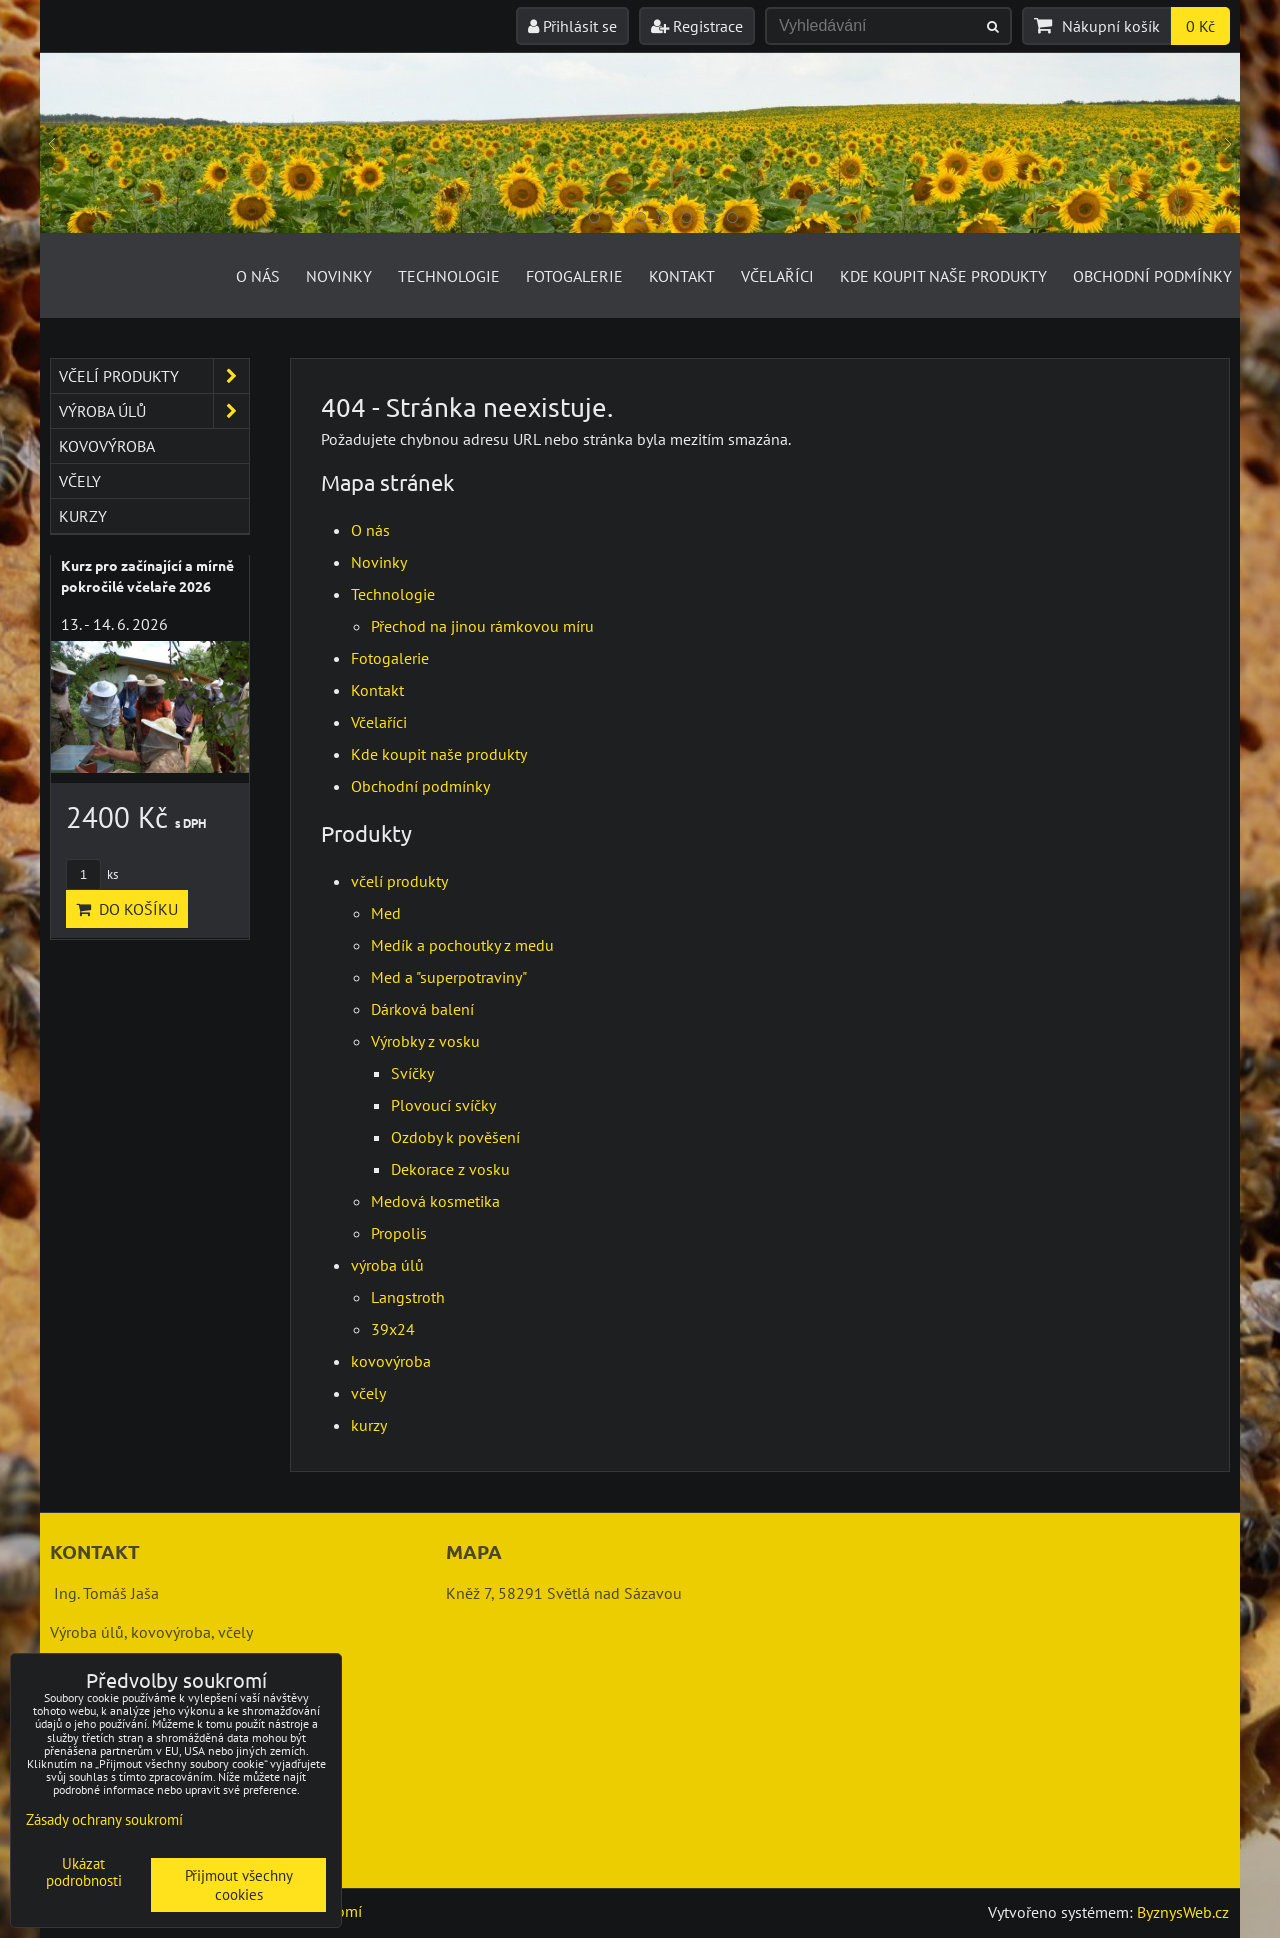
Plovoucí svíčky (443, 1105)
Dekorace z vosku (450, 1169)
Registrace (697, 26)
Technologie (449, 276)
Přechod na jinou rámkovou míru (482, 626)
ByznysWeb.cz (1183, 1912)
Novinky (339, 276)
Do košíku (127, 909)
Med (386, 913)
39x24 (393, 1329)
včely (368, 1393)
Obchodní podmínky (1152, 276)
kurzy (369, 1425)
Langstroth (408, 1297)
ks (92, 874)
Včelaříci (777, 276)
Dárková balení (422, 1009)
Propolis (399, 1233)
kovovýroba (391, 1361)
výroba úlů (387, 1265)
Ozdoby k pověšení (455, 1137)
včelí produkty (399, 881)
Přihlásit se (572, 26)
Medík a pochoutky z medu (462, 945)
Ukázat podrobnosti (84, 1872)
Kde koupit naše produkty (943, 276)
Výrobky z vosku (425, 1041)
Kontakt (682, 276)
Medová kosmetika (435, 1201)
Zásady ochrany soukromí (104, 1819)
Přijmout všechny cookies (239, 1885)
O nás (258, 276)
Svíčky (412, 1073)
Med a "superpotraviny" (449, 977)
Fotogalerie (574, 276)
